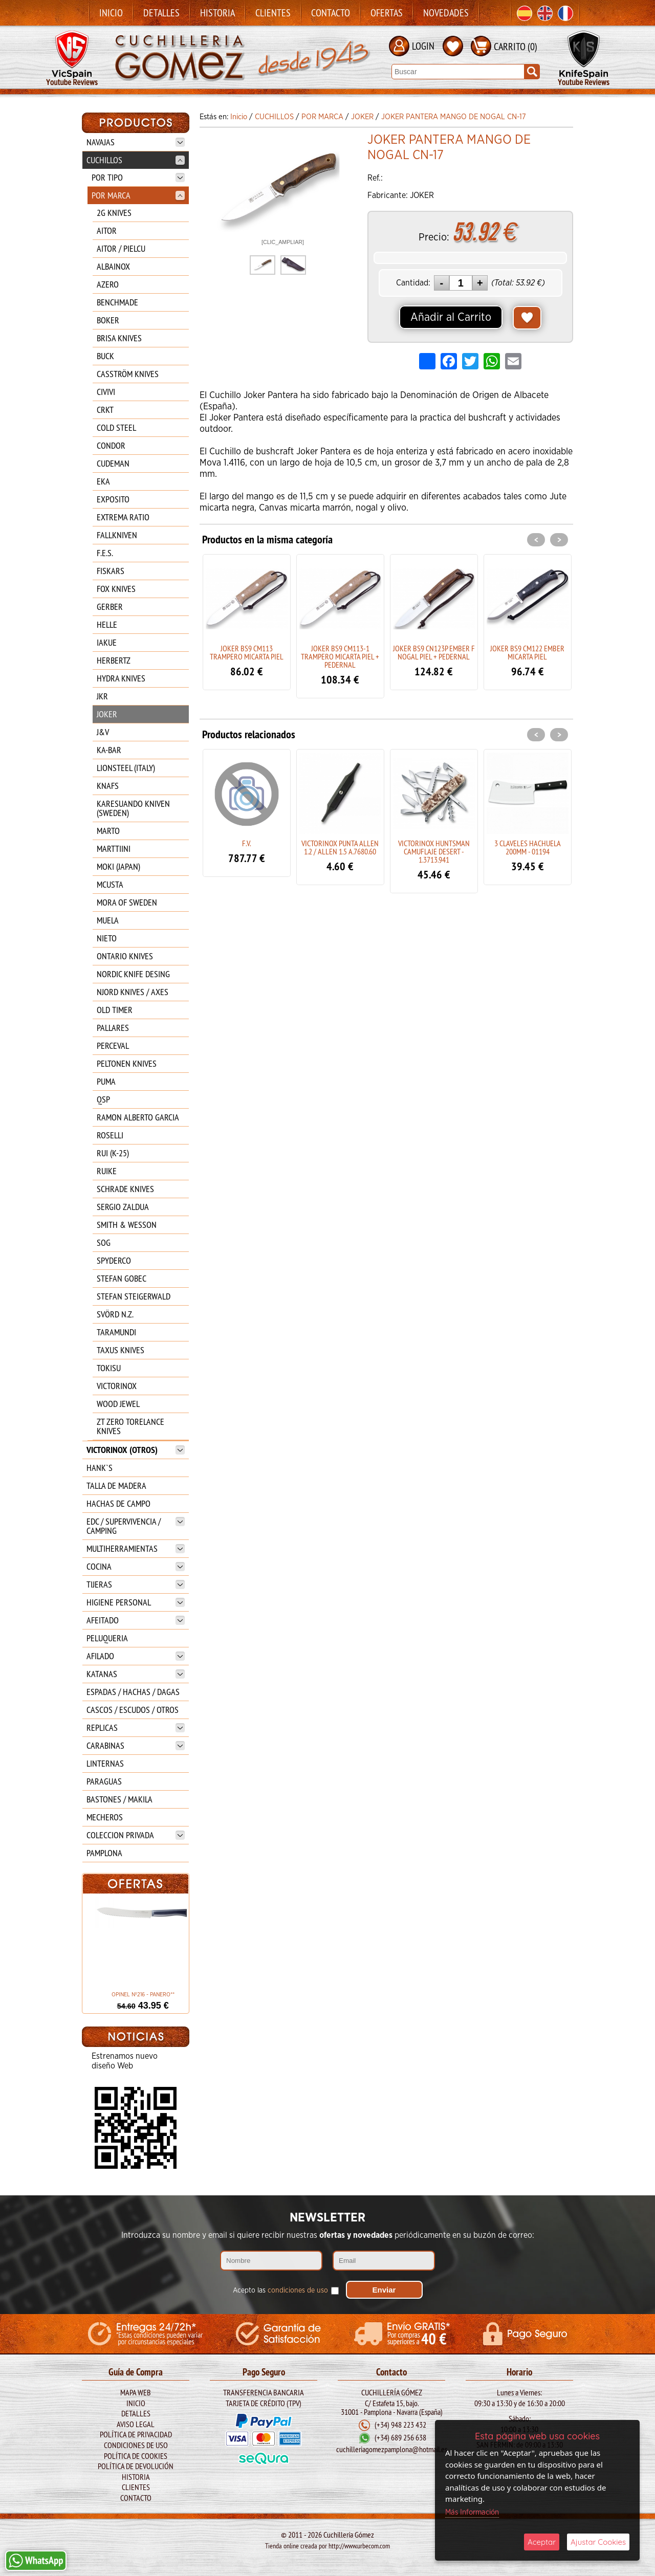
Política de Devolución (135, 2463)
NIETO (107, 938)
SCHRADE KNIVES (125, 1189)
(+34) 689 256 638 (400, 2434)
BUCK (105, 356)
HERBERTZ (113, 660)
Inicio (111, 12)
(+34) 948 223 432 (400, 2422)
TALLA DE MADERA (116, 1485)
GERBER (110, 606)
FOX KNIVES (116, 589)
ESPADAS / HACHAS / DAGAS (133, 1692)
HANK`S (99, 1467)
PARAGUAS (104, 1781)
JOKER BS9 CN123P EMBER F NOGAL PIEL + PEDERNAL (434, 652)
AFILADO (135, 1656)
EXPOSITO (113, 499)
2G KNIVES (114, 212)
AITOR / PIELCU (121, 248)
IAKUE (107, 642)
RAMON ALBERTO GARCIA (138, 1117)
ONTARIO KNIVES (125, 956)
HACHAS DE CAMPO (118, 1503)
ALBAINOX (113, 266)
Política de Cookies (135, 2453)
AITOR (107, 230)
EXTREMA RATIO (123, 517)
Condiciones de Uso (136, 2442)
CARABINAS (135, 1745)
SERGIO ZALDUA (123, 1207)
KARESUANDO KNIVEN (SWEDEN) (133, 808)
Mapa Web (135, 2389)
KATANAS (135, 1674)
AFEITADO (135, 1620)
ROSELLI (110, 1135)
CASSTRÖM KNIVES (128, 374)
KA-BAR (109, 750)
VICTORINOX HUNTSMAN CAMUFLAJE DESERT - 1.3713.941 (434, 851)
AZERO (108, 284)
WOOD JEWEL (118, 1404)
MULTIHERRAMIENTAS (135, 1548)
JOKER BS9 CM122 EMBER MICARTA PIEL (527, 652)
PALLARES (113, 1027)
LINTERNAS (105, 1763)
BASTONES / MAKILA (119, 1799)
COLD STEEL (116, 427)
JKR (102, 696)
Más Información (472, 2512)
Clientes (273, 12)
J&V (103, 732)
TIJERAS (135, 1584)
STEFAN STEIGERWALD (133, 1296)
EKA (103, 481)
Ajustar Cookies (598, 2542)
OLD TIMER (115, 1010)
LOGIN (423, 45)
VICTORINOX (117, 1386)
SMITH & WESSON (127, 1224)
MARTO (108, 830)
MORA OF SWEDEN (127, 902)
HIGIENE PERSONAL (135, 1602)
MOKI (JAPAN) (118, 866)
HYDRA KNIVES (121, 678)
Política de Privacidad (136, 2431)
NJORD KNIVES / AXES (132, 992)
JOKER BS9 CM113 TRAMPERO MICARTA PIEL (246, 652)
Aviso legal (136, 2421)
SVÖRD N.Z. (115, 1314)
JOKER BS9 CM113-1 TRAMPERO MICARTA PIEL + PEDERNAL (340, 656)
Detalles (161, 12)
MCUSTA (110, 884)
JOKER (107, 714)
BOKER (108, 320)
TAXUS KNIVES (120, 1350)
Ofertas (386, 12)
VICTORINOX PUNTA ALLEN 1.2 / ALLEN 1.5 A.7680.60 (340, 847)
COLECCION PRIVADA (135, 1835)
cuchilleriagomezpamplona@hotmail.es (391, 2446)
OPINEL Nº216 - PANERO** (135, 1994)
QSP (103, 1099)
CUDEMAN (113, 463)
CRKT (105, 409)
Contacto (330, 12)
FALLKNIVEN (117, 535)
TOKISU (109, 1368)
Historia (217, 12)
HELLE (107, 624)
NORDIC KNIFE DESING (133, 974)
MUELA (108, 920)
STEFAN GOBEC (121, 1278)
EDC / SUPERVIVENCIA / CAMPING (135, 1525)
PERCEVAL (113, 1045)
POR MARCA (138, 195)
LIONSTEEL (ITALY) (126, 768)
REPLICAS (135, 1727)
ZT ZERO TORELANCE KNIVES (130, 1426)
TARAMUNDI (116, 1332)
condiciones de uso (298, 2287)
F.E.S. (105, 553)
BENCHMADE (117, 302)
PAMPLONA (104, 1853)
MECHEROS (104, 1817)
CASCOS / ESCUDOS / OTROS (132, 1709)
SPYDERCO (114, 1260)
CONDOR (111, 445)
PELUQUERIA (107, 1638)
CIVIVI (106, 392)
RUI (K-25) (113, 1153)
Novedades (446, 12)
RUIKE (107, 1171)
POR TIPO (138, 177)
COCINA (135, 1566)
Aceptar (542, 2542)
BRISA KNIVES (119, 338)
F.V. (246, 843)
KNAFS (108, 785)
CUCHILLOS (135, 160)
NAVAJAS (135, 142)
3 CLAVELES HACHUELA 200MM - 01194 (527, 847)
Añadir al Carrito (450, 317)
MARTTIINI (113, 848)
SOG (104, 1242)
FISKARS (110, 571)
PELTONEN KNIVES (127, 1063)
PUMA (106, 1081)
